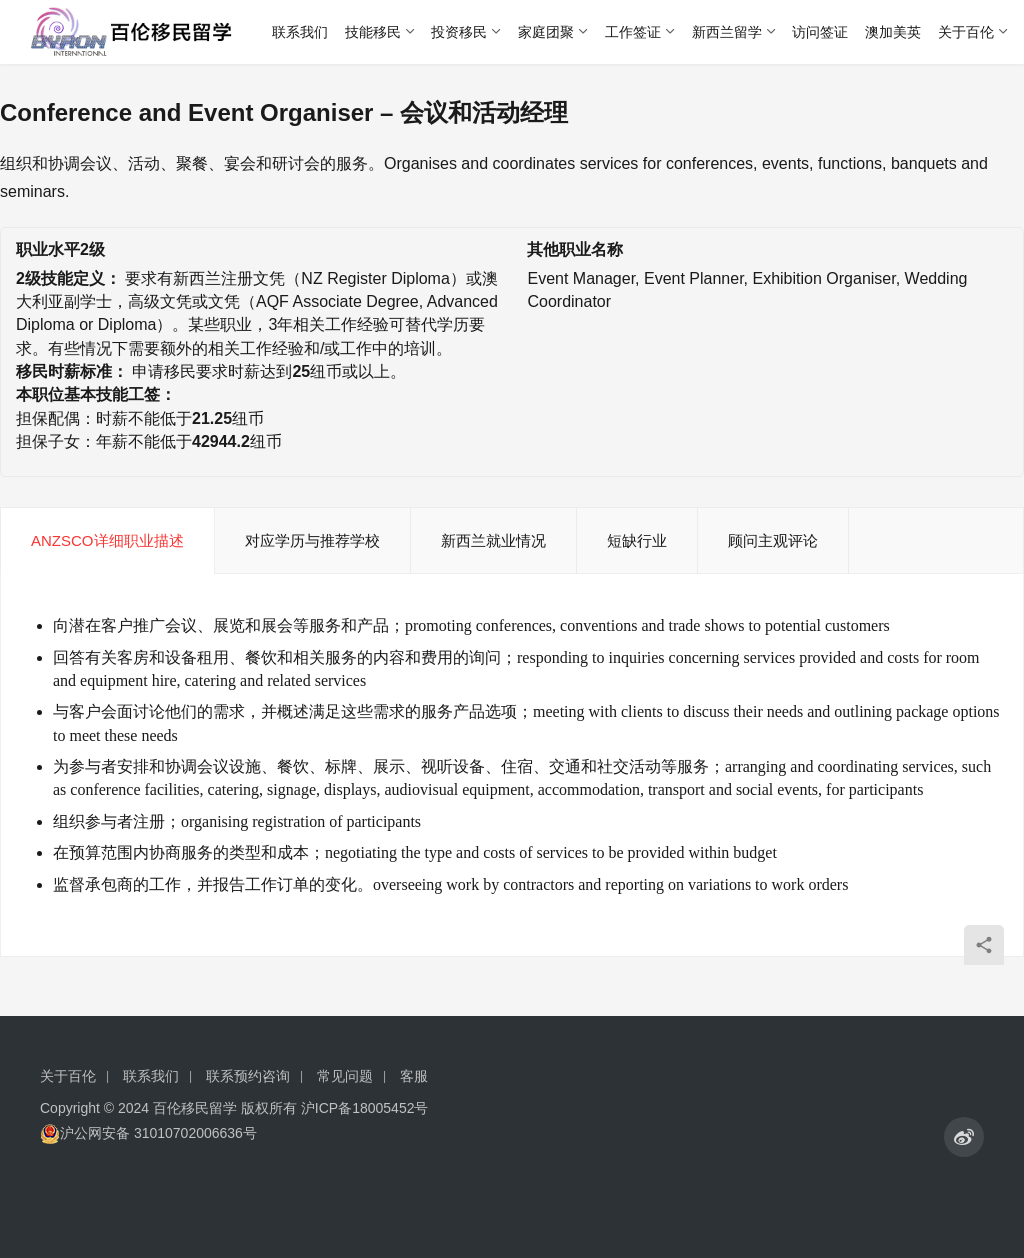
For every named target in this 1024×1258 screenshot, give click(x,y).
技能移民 (373, 32)
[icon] (964, 1137)
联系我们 (300, 32)
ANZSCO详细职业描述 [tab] (107, 540)
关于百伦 (966, 32)
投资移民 (459, 32)
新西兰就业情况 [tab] (493, 540)
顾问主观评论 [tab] (773, 540)
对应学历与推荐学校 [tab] (312, 540)
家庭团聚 (546, 32)
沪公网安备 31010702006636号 (148, 1133)
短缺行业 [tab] (637, 540)
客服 (414, 1076)
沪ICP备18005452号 (365, 1108)
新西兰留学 (727, 32)
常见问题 (345, 1076)
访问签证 (820, 32)
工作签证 (633, 32)
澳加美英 (893, 32)
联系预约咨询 (248, 1076)
